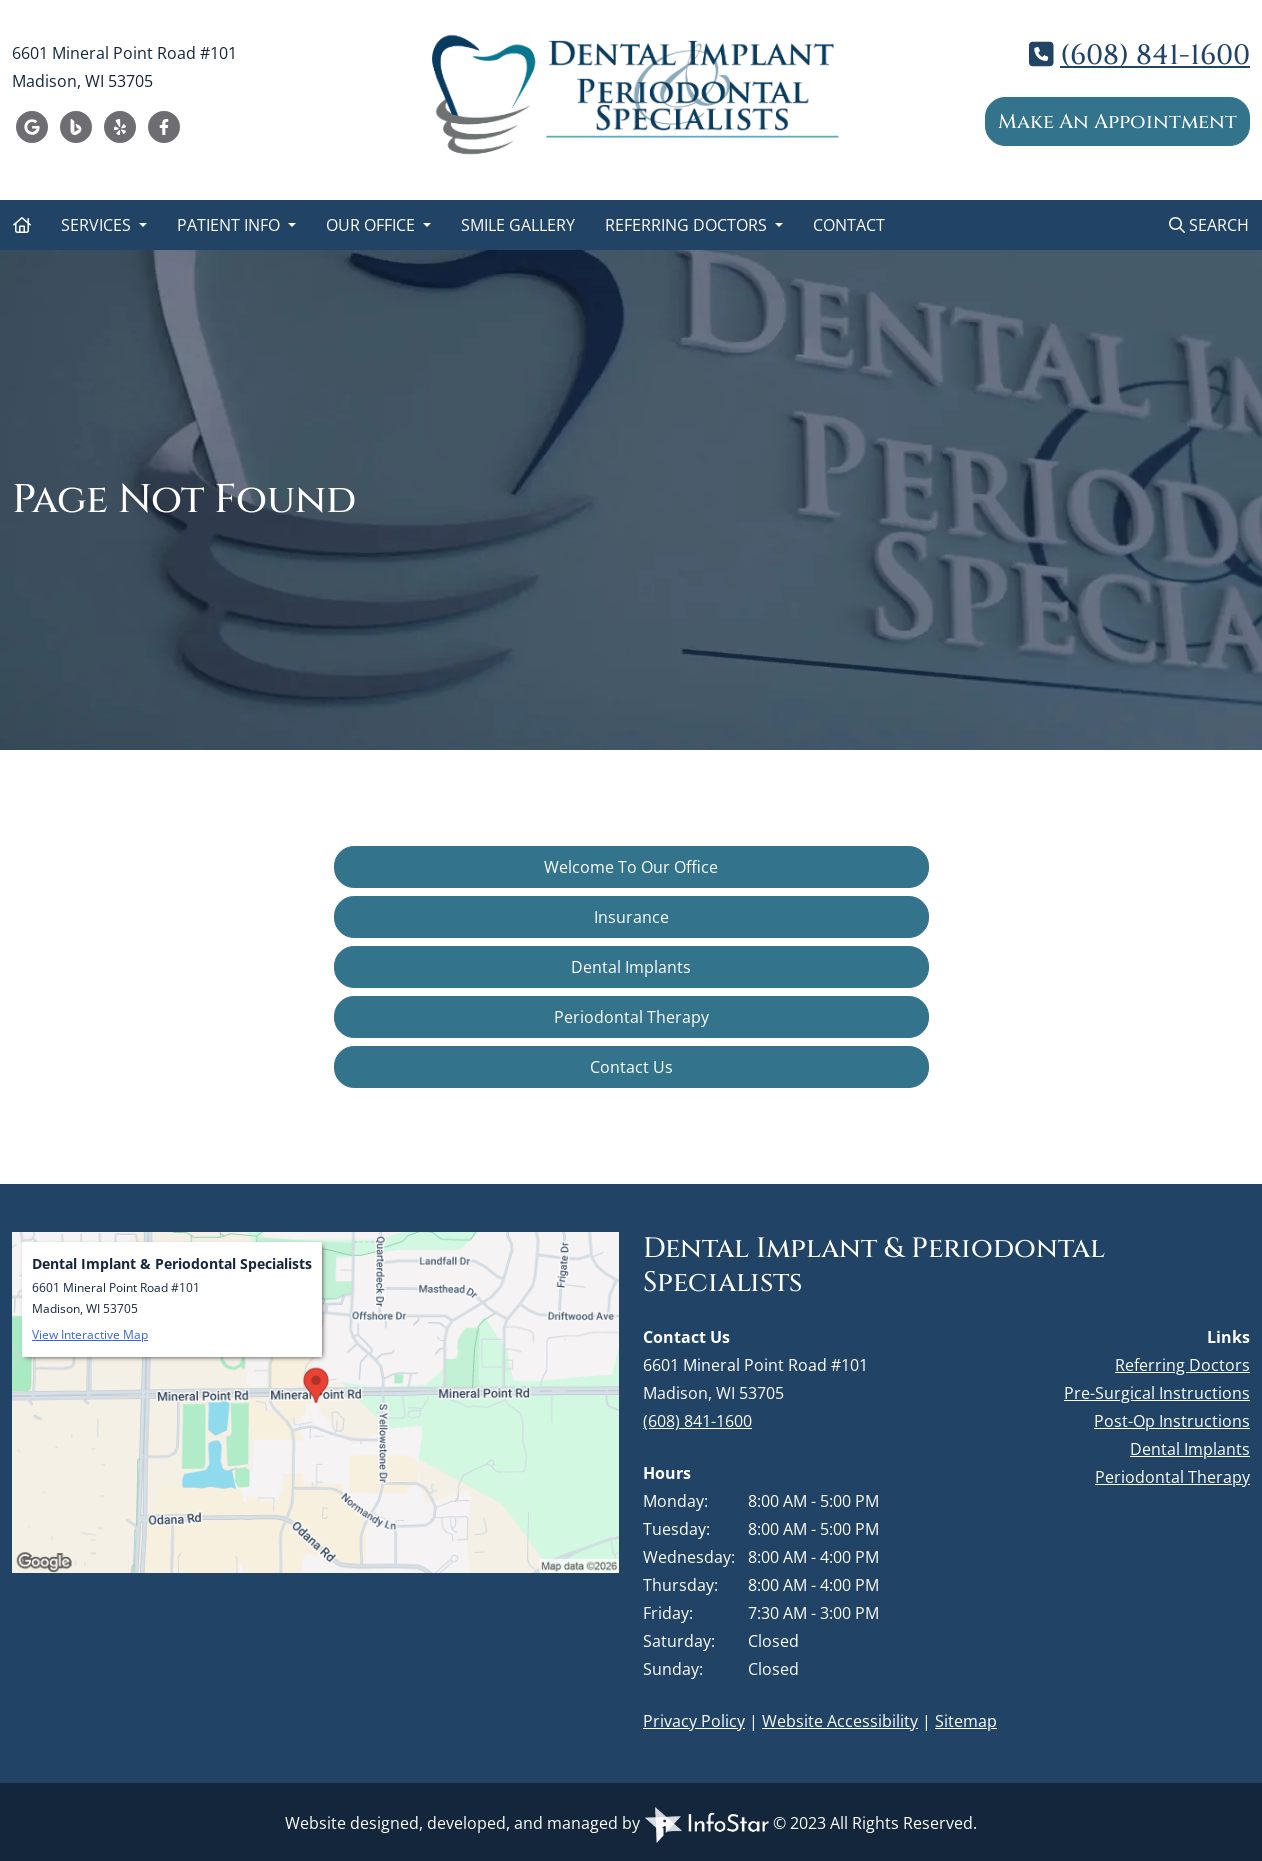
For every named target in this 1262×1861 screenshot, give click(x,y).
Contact (849, 225)
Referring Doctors (688, 225)
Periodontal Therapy (631, 1017)
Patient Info (230, 225)
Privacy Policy (694, 1721)
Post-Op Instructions (1172, 1421)
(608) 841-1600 (1155, 55)
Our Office (372, 225)
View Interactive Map (90, 1334)
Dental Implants (631, 967)
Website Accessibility (840, 1721)
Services (98, 225)
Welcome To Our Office (631, 867)
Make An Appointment (1117, 121)
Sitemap (966, 1721)
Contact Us (631, 1067)
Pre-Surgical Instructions (1157, 1393)
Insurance (631, 917)
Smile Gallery (518, 225)
